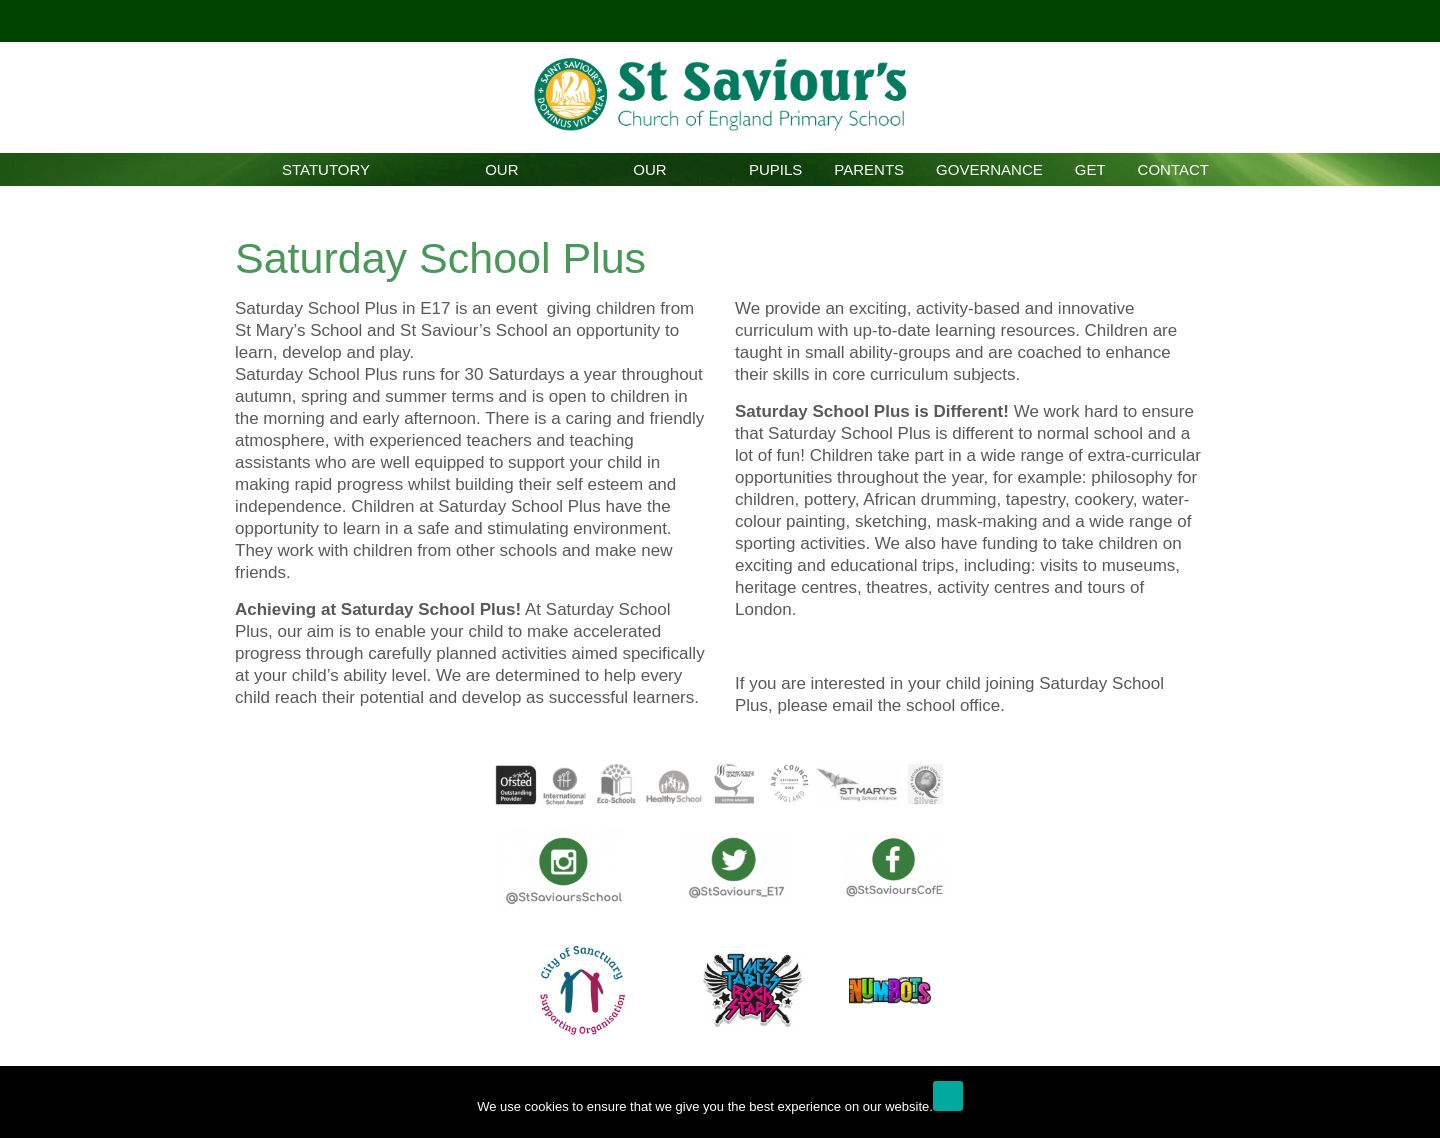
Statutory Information (326, 173)
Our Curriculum (649, 173)
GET (1090, 169)
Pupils (775, 169)
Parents (869, 169)
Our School (501, 173)
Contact (1173, 169)
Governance (989, 169)
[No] (1415, 1107)
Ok (948, 1096)
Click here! (718, 20)
